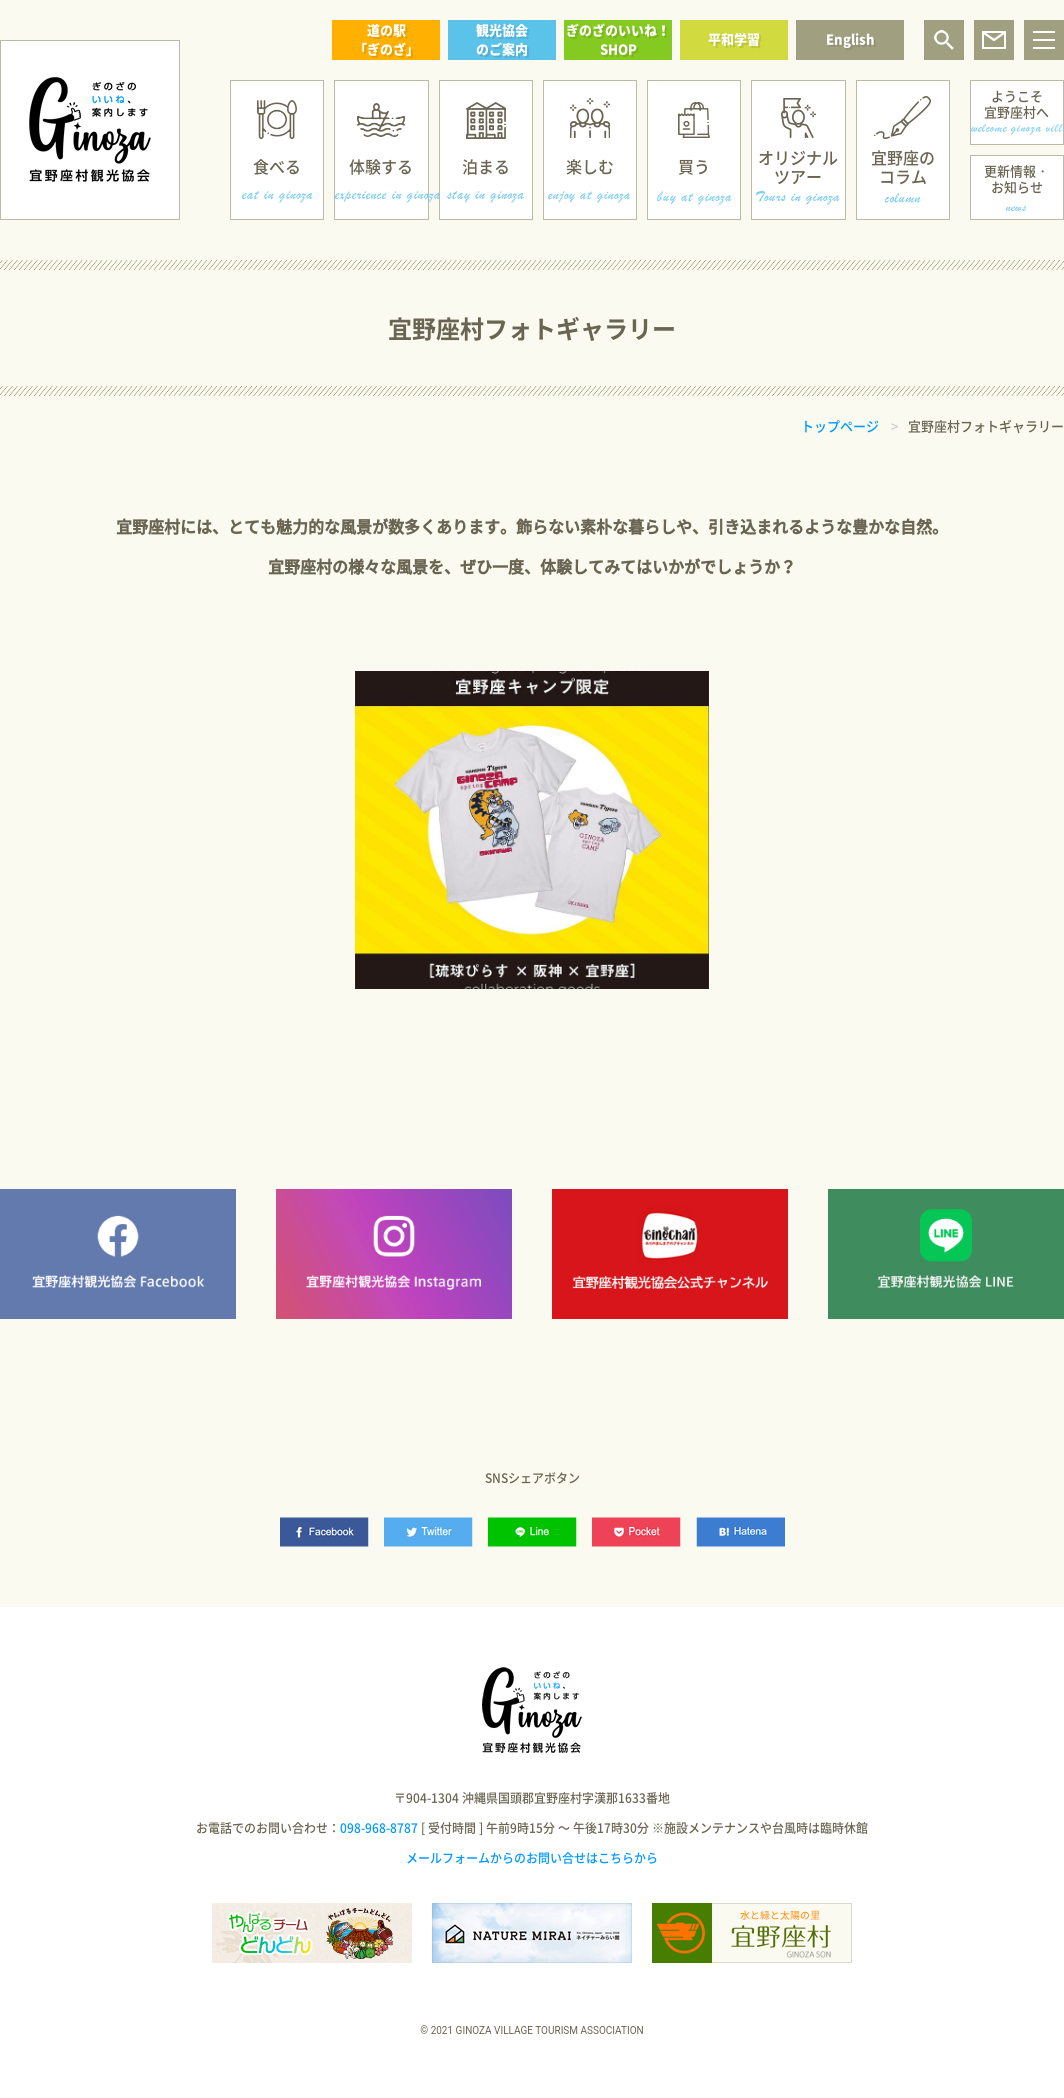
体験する (381, 166)
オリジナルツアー (798, 166)
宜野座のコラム (903, 166)
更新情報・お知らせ (1016, 178)
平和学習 (734, 38)
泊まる (486, 166)
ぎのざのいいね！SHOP (618, 39)
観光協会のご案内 (502, 39)
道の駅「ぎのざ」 (386, 39)
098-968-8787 (379, 1828)
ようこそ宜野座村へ (1016, 103)
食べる (277, 166)
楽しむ (590, 166)
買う (694, 166)
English (850, 38)
